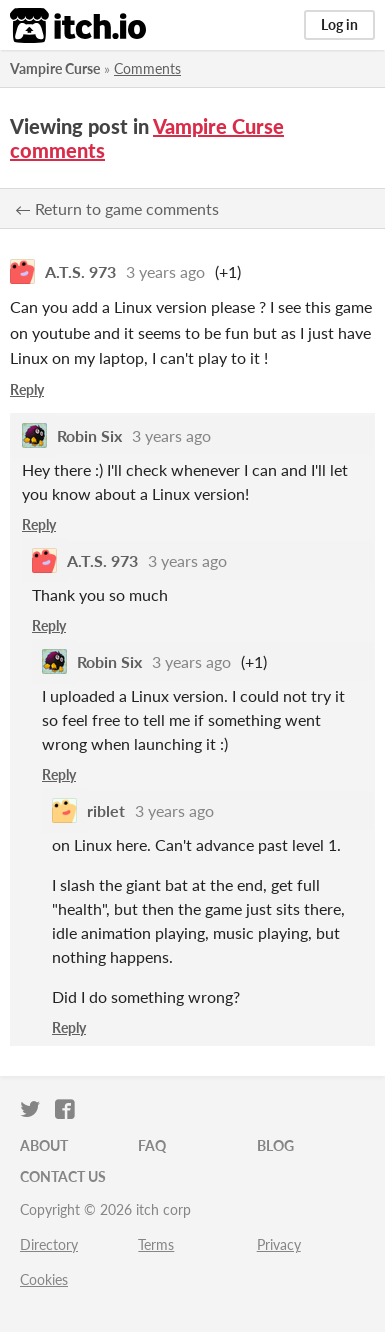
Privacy (279, 1244)
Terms (156, 1244)
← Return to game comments (117, 208)
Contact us (63, 1176)
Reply (27, 389)
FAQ (152, 1145)
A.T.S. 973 (80, 271)
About (44, 1145)
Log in (339, 24)
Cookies (44, 1279)
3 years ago (165, 271)
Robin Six (89, 435)
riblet (106, 810)
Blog (275, 1145)
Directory (49, 1244)
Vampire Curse (55, 68)
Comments (147, 68)
